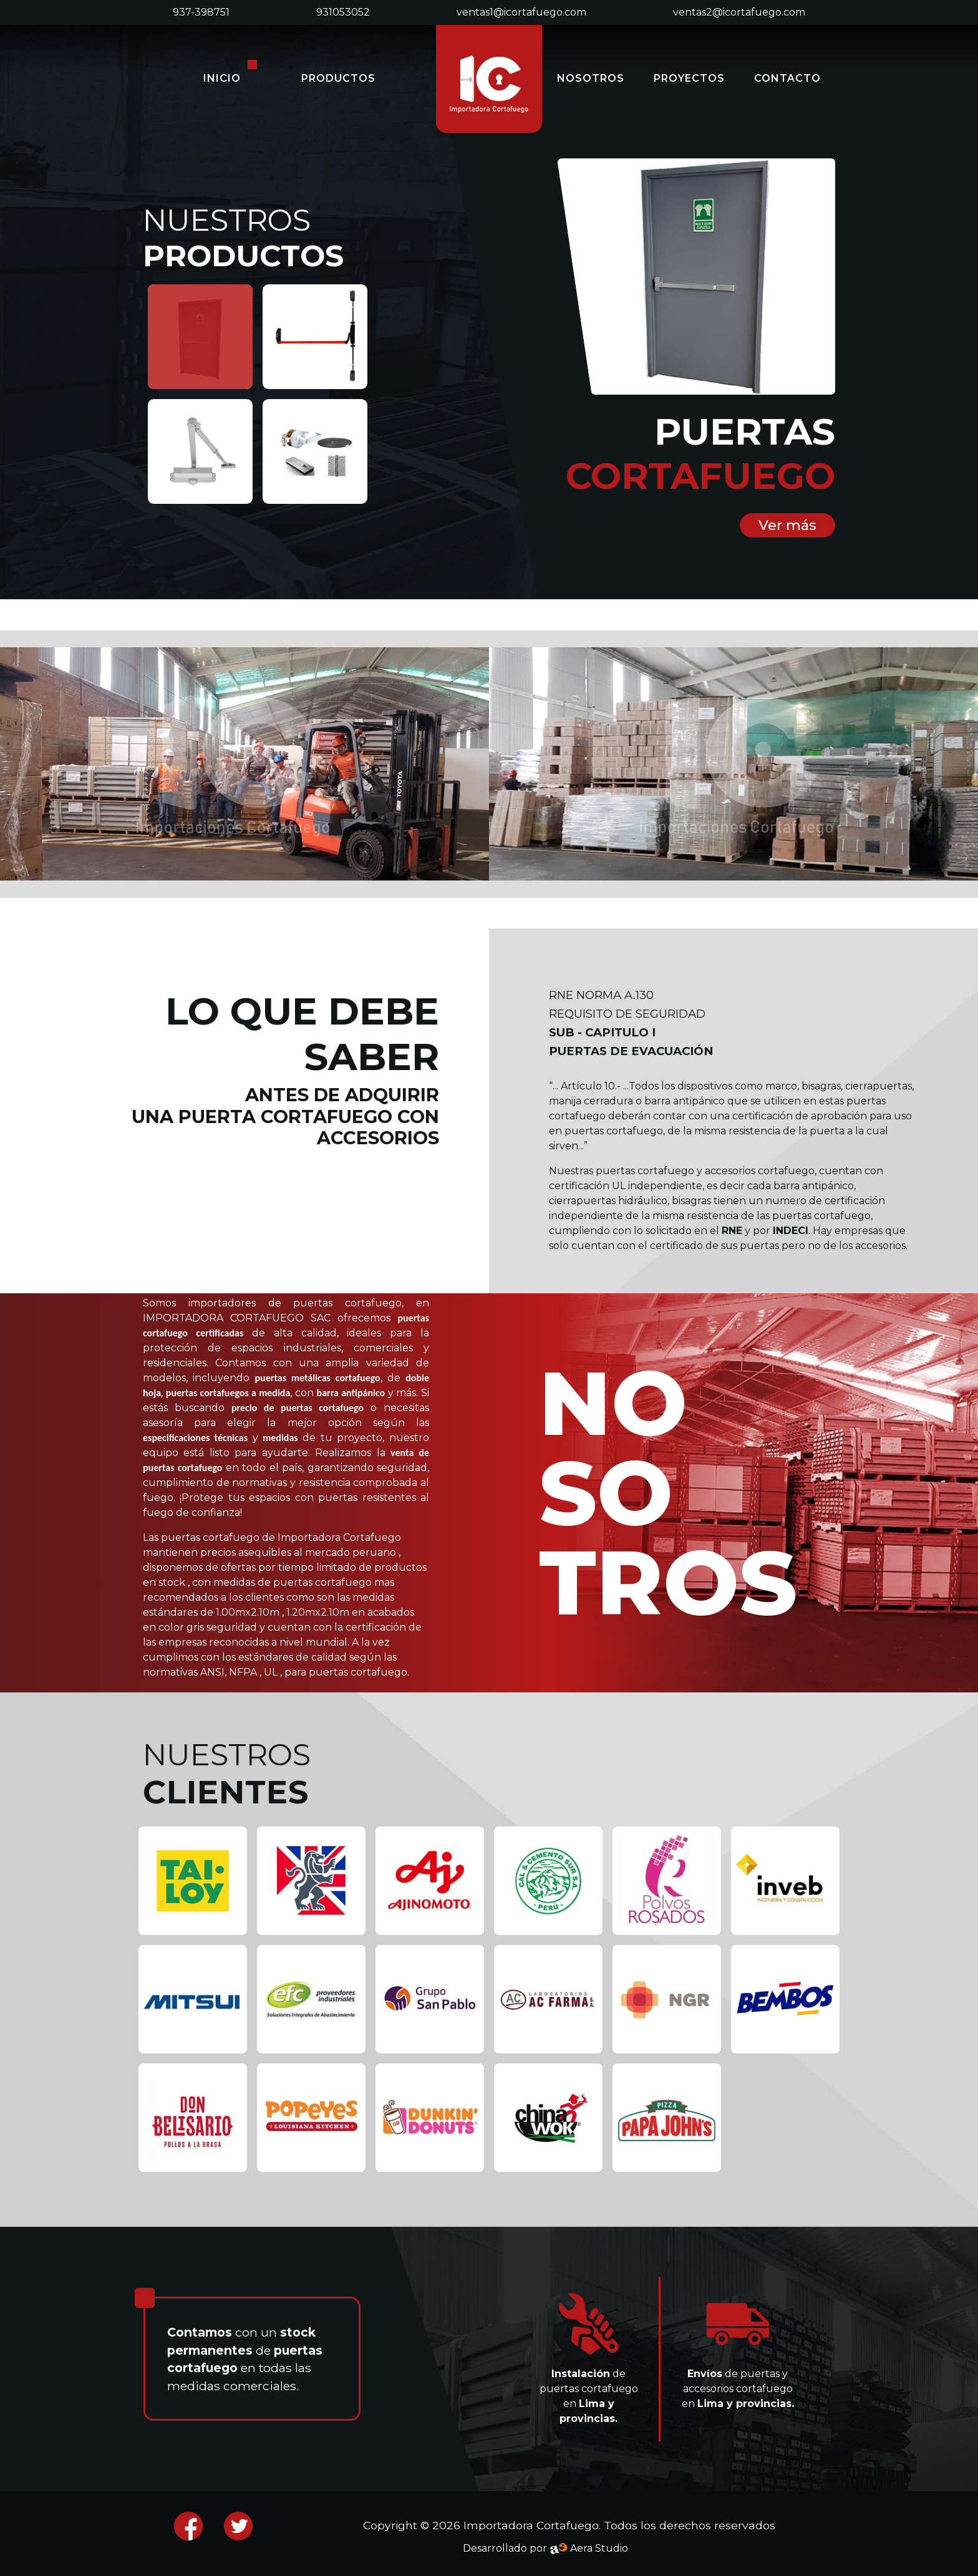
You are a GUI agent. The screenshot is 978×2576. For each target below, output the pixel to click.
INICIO (222, 78)
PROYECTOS (689, 78)
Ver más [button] (787, 525)
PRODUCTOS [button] (338, 78)
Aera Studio (589, 2548)
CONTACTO (787, 78)
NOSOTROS (590, 78)
